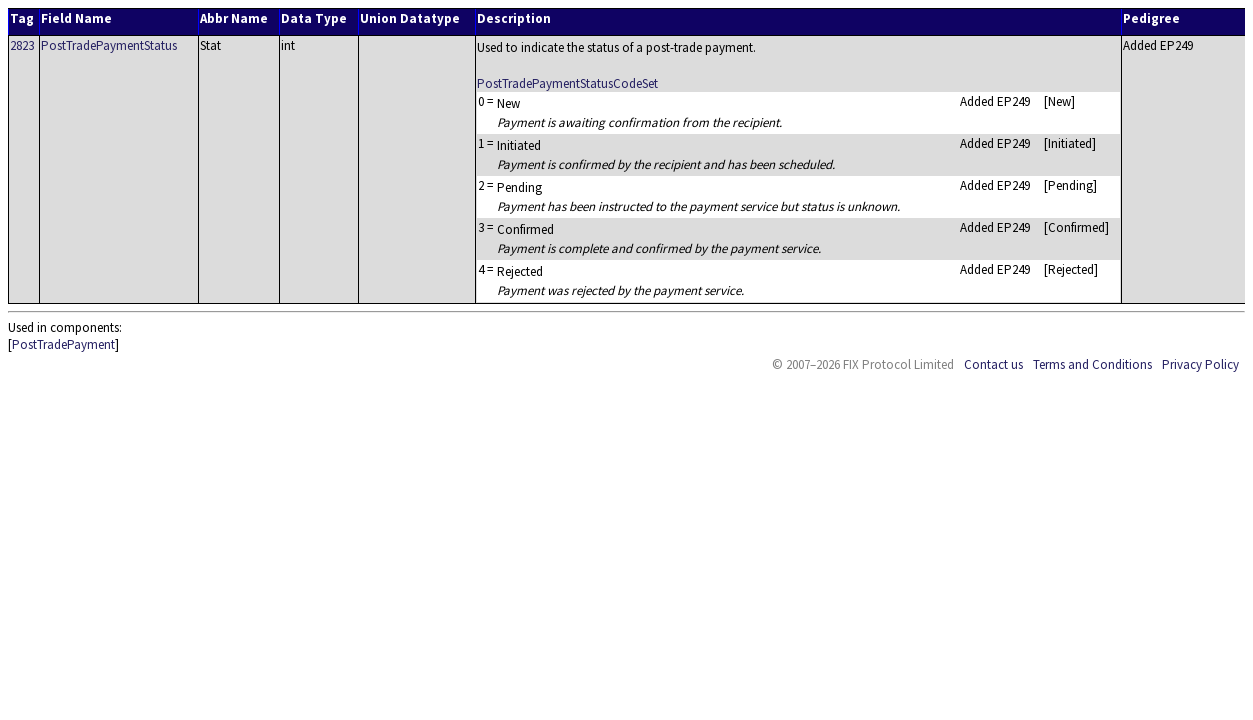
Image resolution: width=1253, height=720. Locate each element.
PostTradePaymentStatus (109, 45)
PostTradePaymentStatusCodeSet (567, 83)
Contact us (993, 364)
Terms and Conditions (1092, 364)
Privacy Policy (1200, 364)
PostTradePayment (63, 344)
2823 (22, 45)
